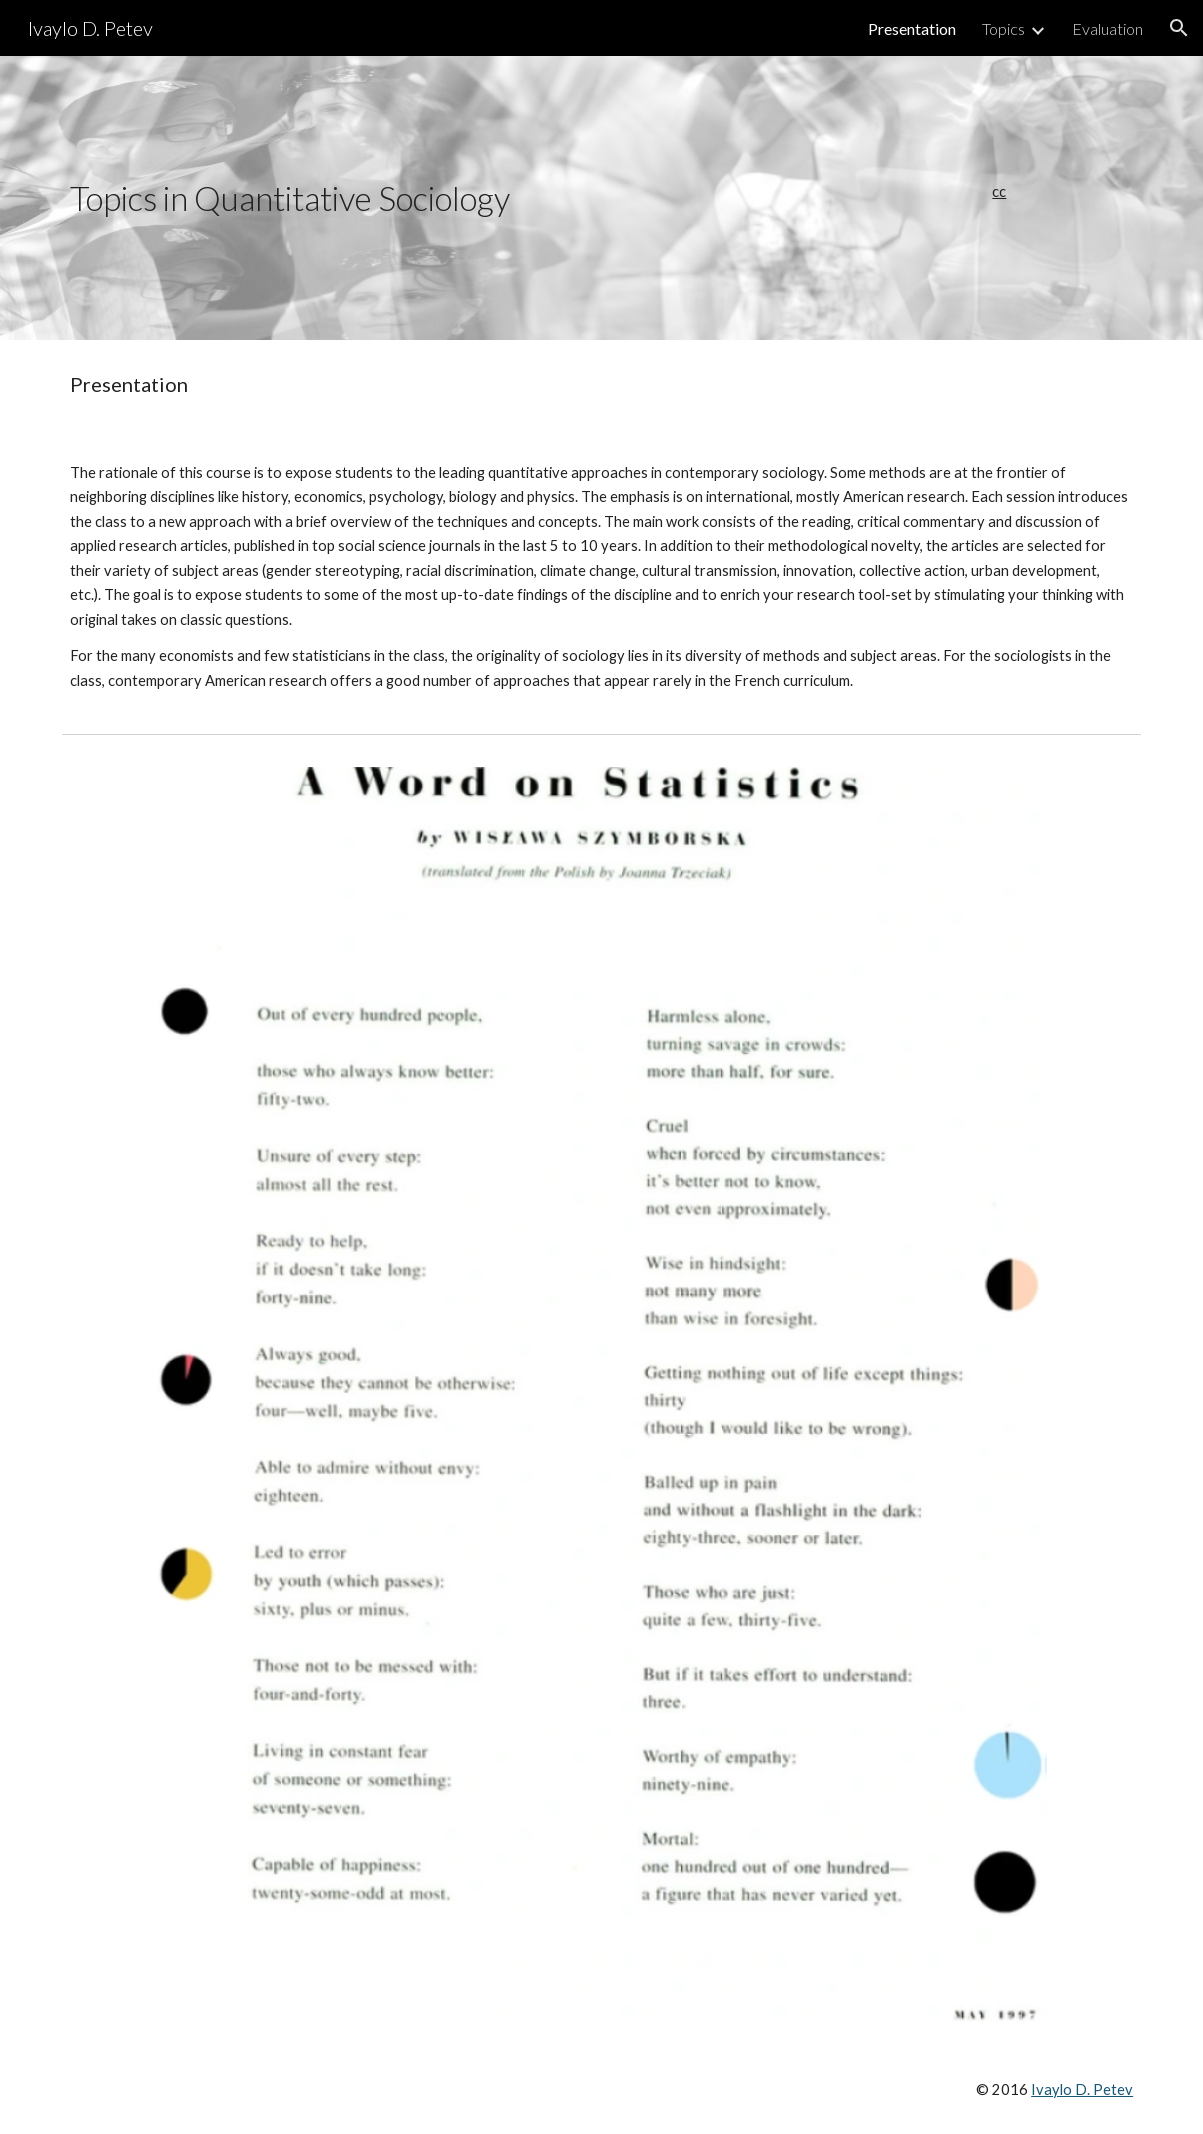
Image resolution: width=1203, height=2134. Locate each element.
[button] (1179, 28)
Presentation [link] (912, 28)
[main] (463, 198)
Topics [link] (1003, 28)
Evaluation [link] (1107, 28)
